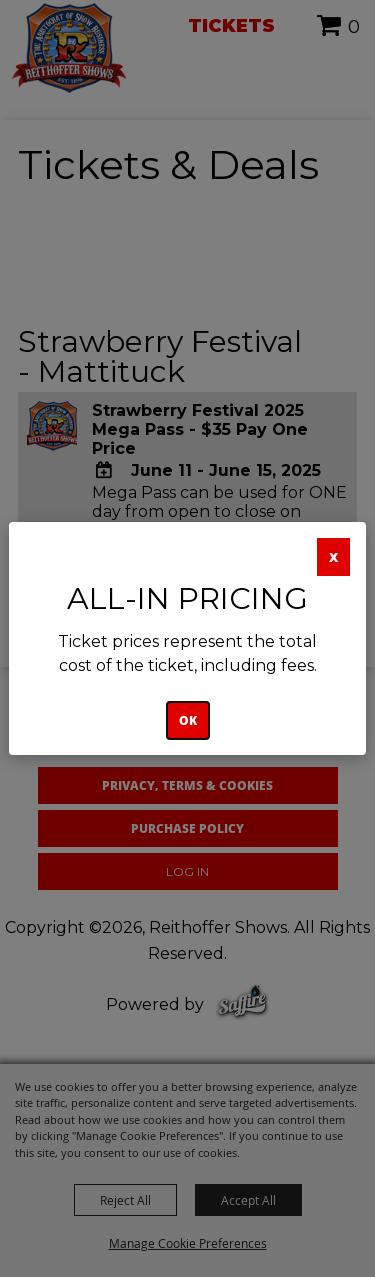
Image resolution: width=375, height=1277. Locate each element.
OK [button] (188, 720)
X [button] (333, 557)
